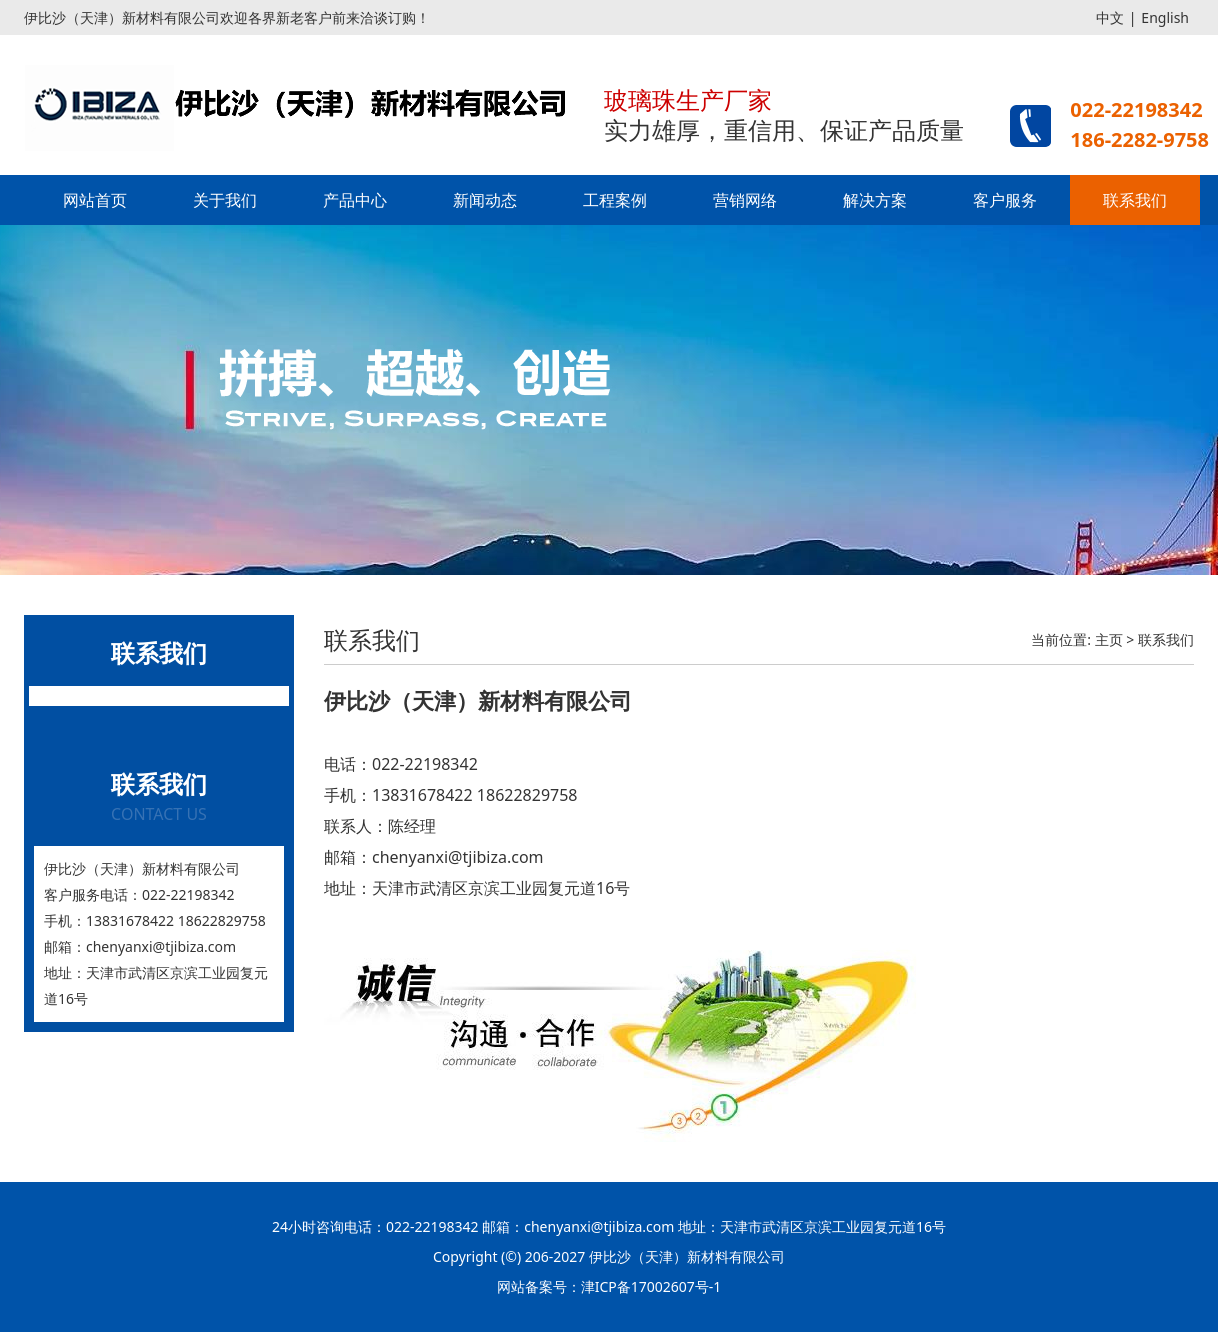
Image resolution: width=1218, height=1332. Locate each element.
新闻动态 (485, 200)
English (1165, 17)
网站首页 (95, 200)
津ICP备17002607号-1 (651, 1286)
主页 (1109, 639)
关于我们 (225, 200)
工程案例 (615, 200)
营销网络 (745, 200)
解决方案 (875, 200)
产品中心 (355, 200)
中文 (1110, 17)
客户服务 (1005, 200)
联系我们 (1135, 200)
